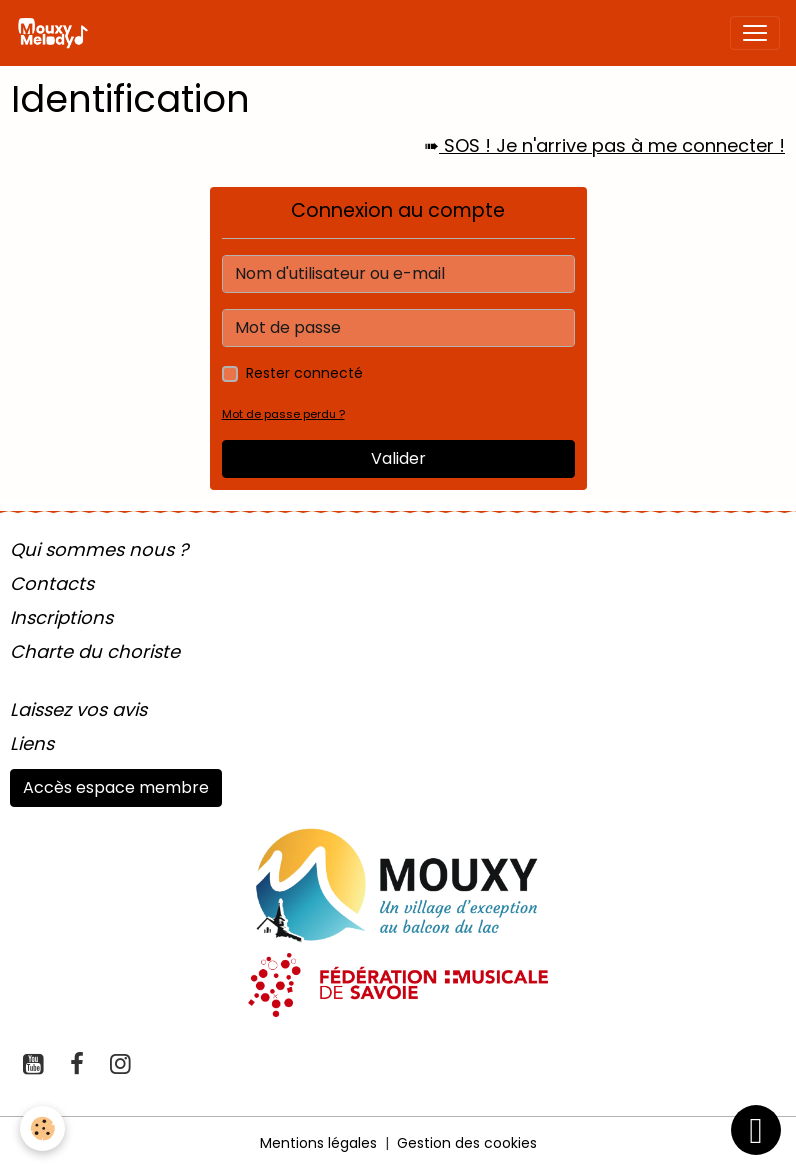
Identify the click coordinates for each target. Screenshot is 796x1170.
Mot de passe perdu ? (283, 414)
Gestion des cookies (467, 1143)
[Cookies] (42, 1128)
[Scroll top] (756, 1130)
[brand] (56, 33)
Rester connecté (304, 373)
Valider (398, 458)
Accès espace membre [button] (116, 787)
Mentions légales (318, 1143)
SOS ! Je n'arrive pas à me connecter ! (612, 145)
